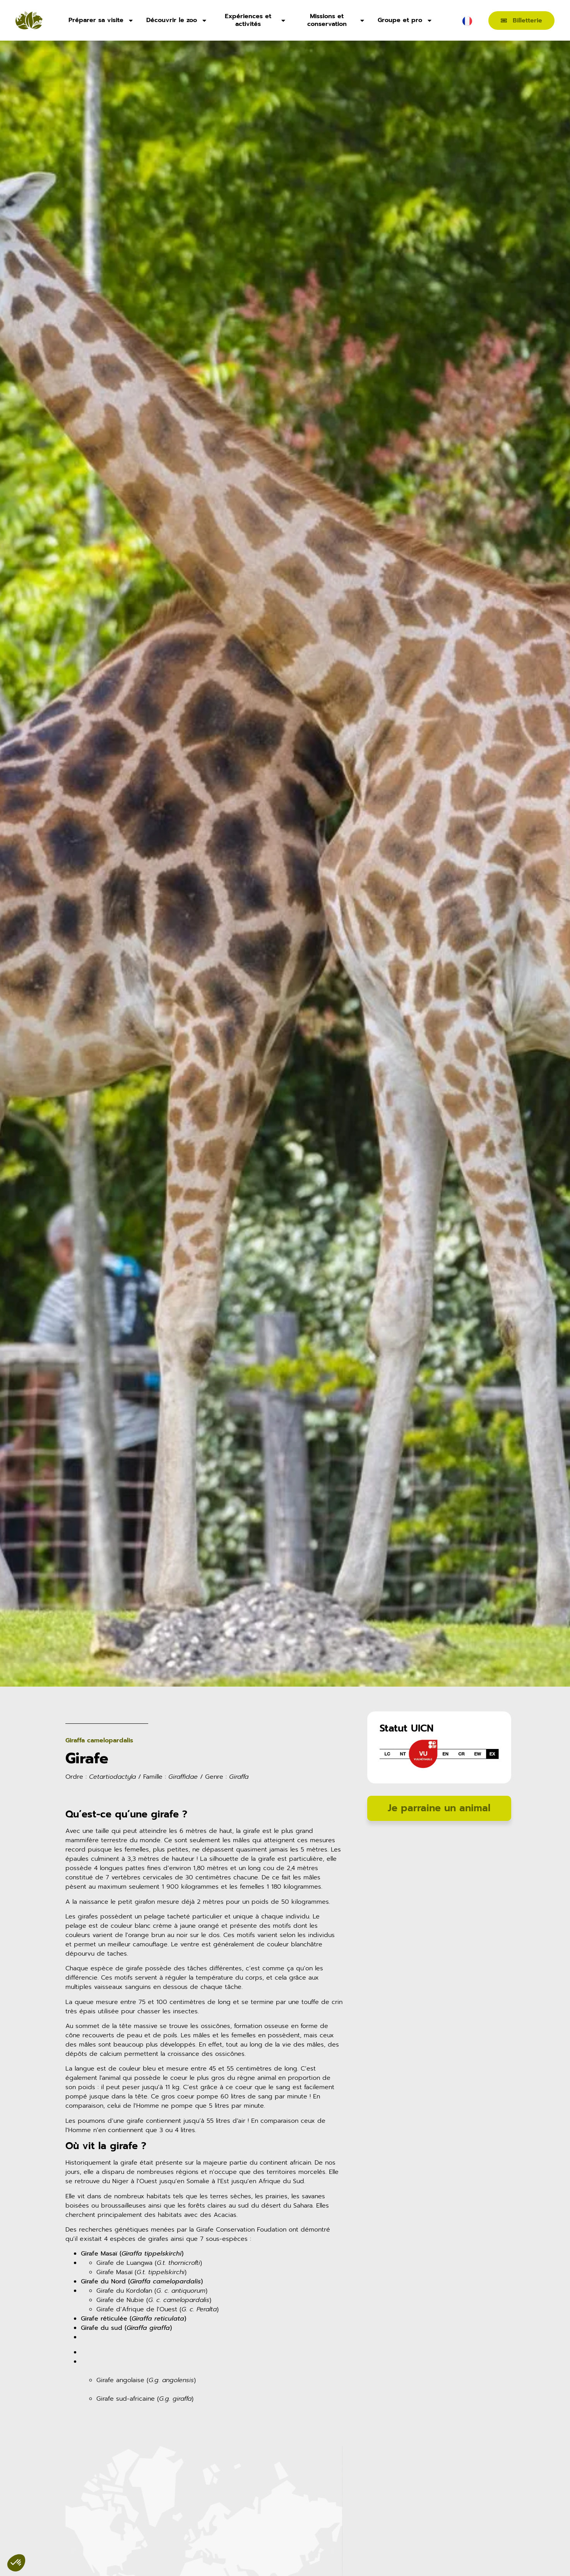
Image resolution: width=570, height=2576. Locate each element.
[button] (74, 2551)
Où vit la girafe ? (105, 2146)
